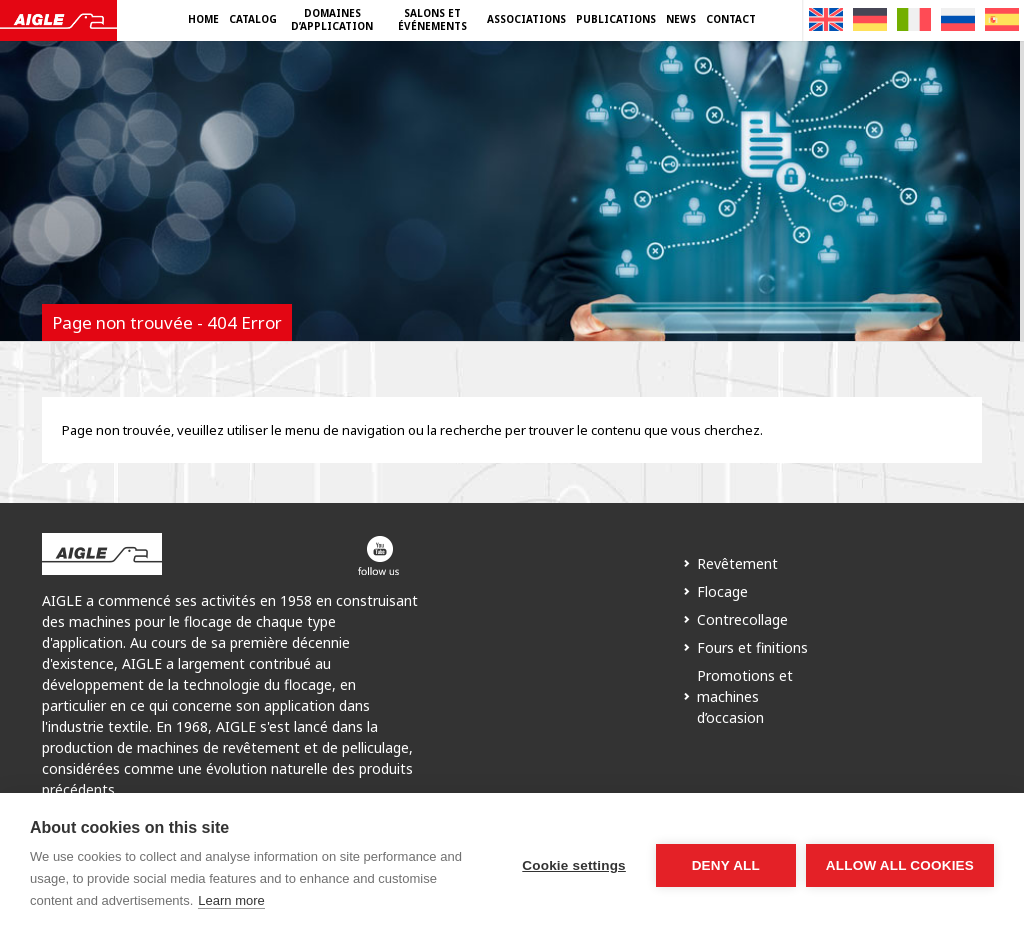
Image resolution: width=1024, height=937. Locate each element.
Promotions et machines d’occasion (745, 696)
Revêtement (737, 563)
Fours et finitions (752, 647)
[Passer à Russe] (958, 19)
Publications (616, 19)
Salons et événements (432, 19)
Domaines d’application (332, 19)
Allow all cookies (900, 865)
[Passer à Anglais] (826, 19)
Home (203, 19)
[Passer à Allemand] (870, 19)
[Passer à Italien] (914, 19)
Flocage (722, 591)
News (681, 19)
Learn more (231, 900)
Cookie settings (574, 865)
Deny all (726, 865)
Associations (526, 19)
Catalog (253, 19)
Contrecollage (742, 619)
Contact (731, 19)
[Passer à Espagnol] (1002, 19)
